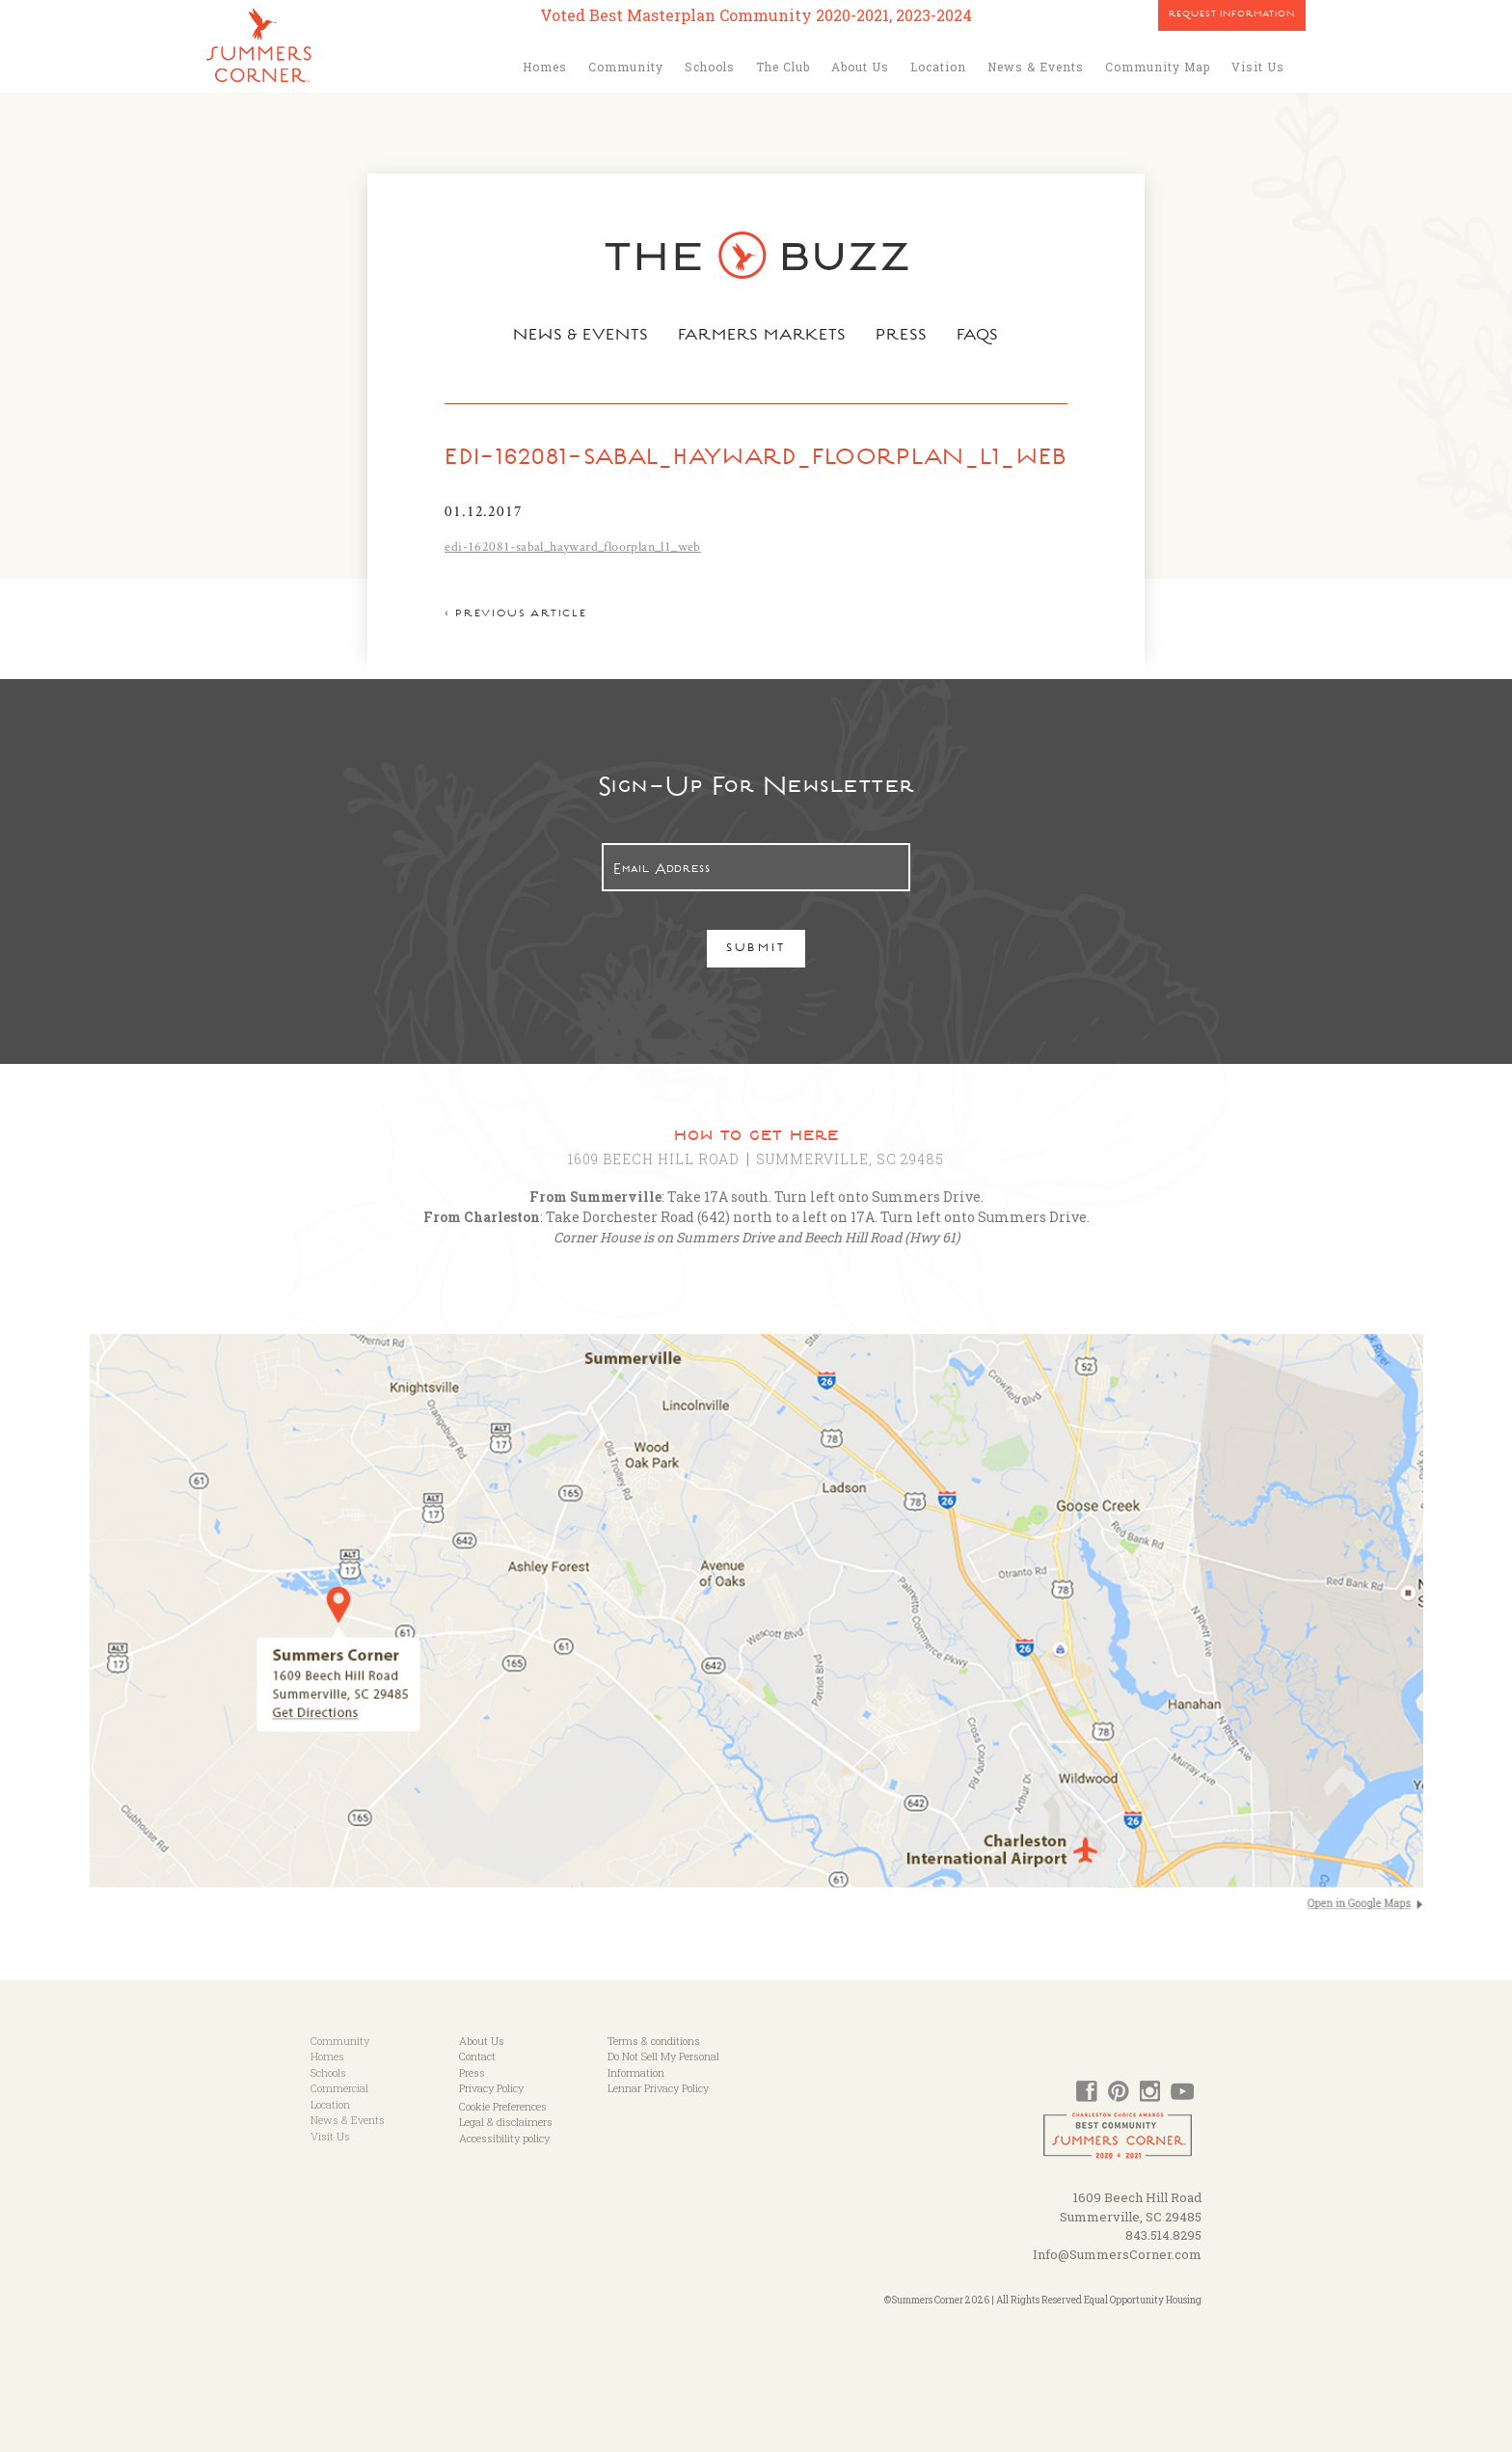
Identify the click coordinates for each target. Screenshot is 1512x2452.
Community (625, 66)
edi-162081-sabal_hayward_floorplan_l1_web (572, 546)
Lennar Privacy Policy (658, 2088)
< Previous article (515, 615)
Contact (477, 2056)
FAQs (978, 336)
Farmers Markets (763, 336)
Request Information (1232, 15)
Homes (545, 66)
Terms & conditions (654, 2040)
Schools (710, 66)
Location (938, 66)
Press (902, 336)
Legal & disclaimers (506, 2121)
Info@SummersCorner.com (1117, 2254)
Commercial (339, 2088)
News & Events (1035, 66)
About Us (860, 66)
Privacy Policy (491, 2088)
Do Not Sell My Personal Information (663, 2064)
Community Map (1157, 66)
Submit (756, 949)
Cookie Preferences (503, 2106)
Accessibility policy (504, 2138)
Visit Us (1257, 66)
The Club (783, 66)
